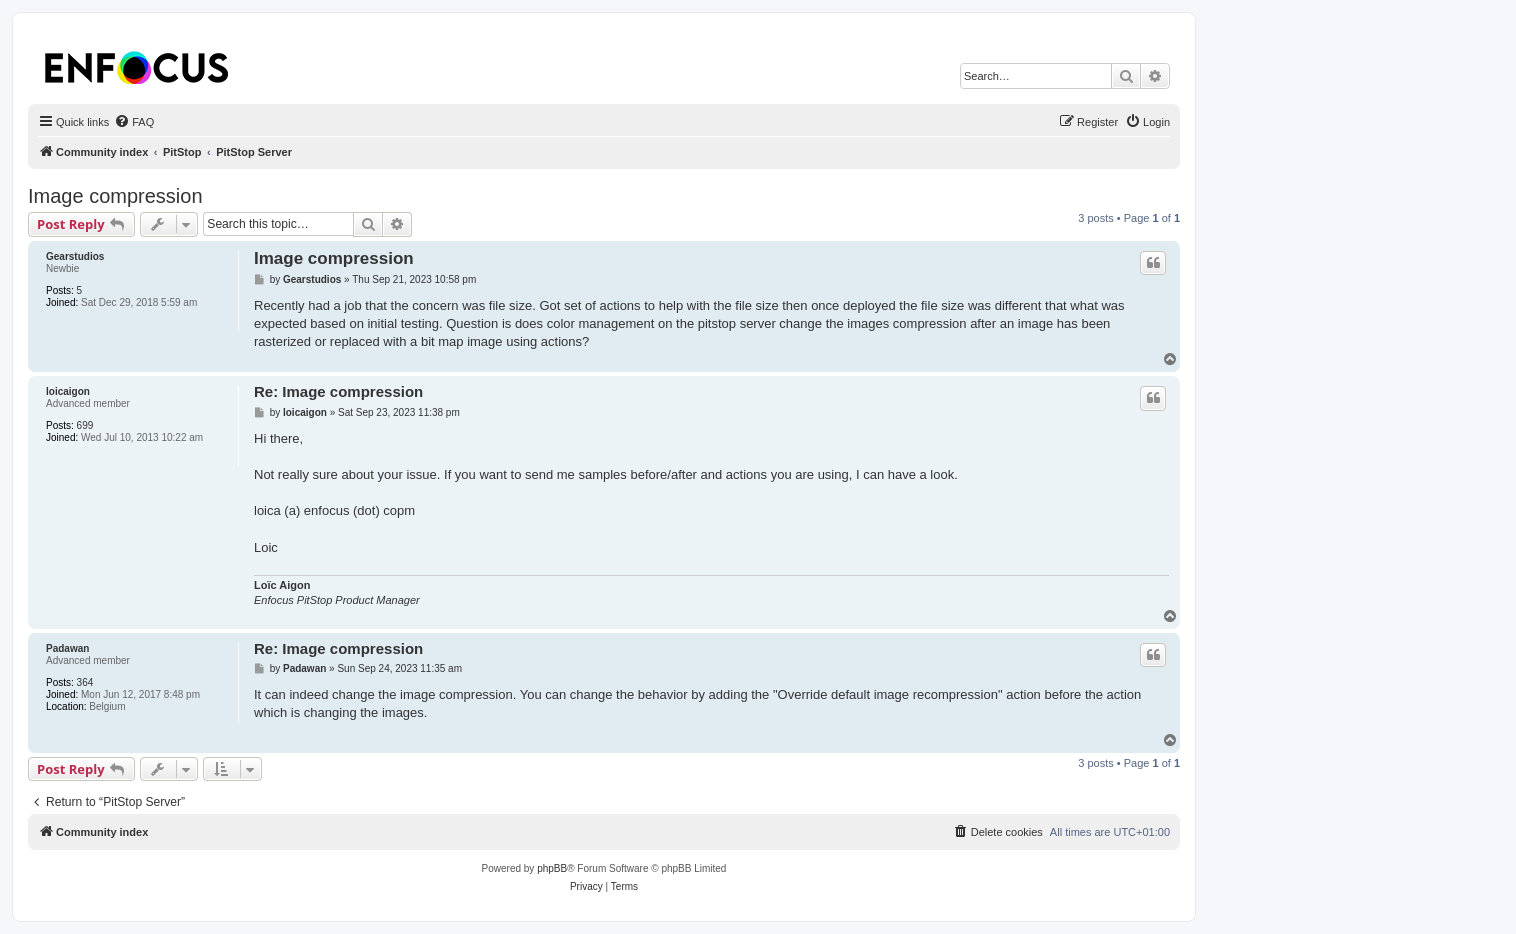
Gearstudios (75, 256)
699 (85, 425)
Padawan (67, 648)
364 (85, 682)
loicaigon (68, 391)
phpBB (552, 868)
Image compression (115, 196)
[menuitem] (134, 122)
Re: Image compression (338, 391)
